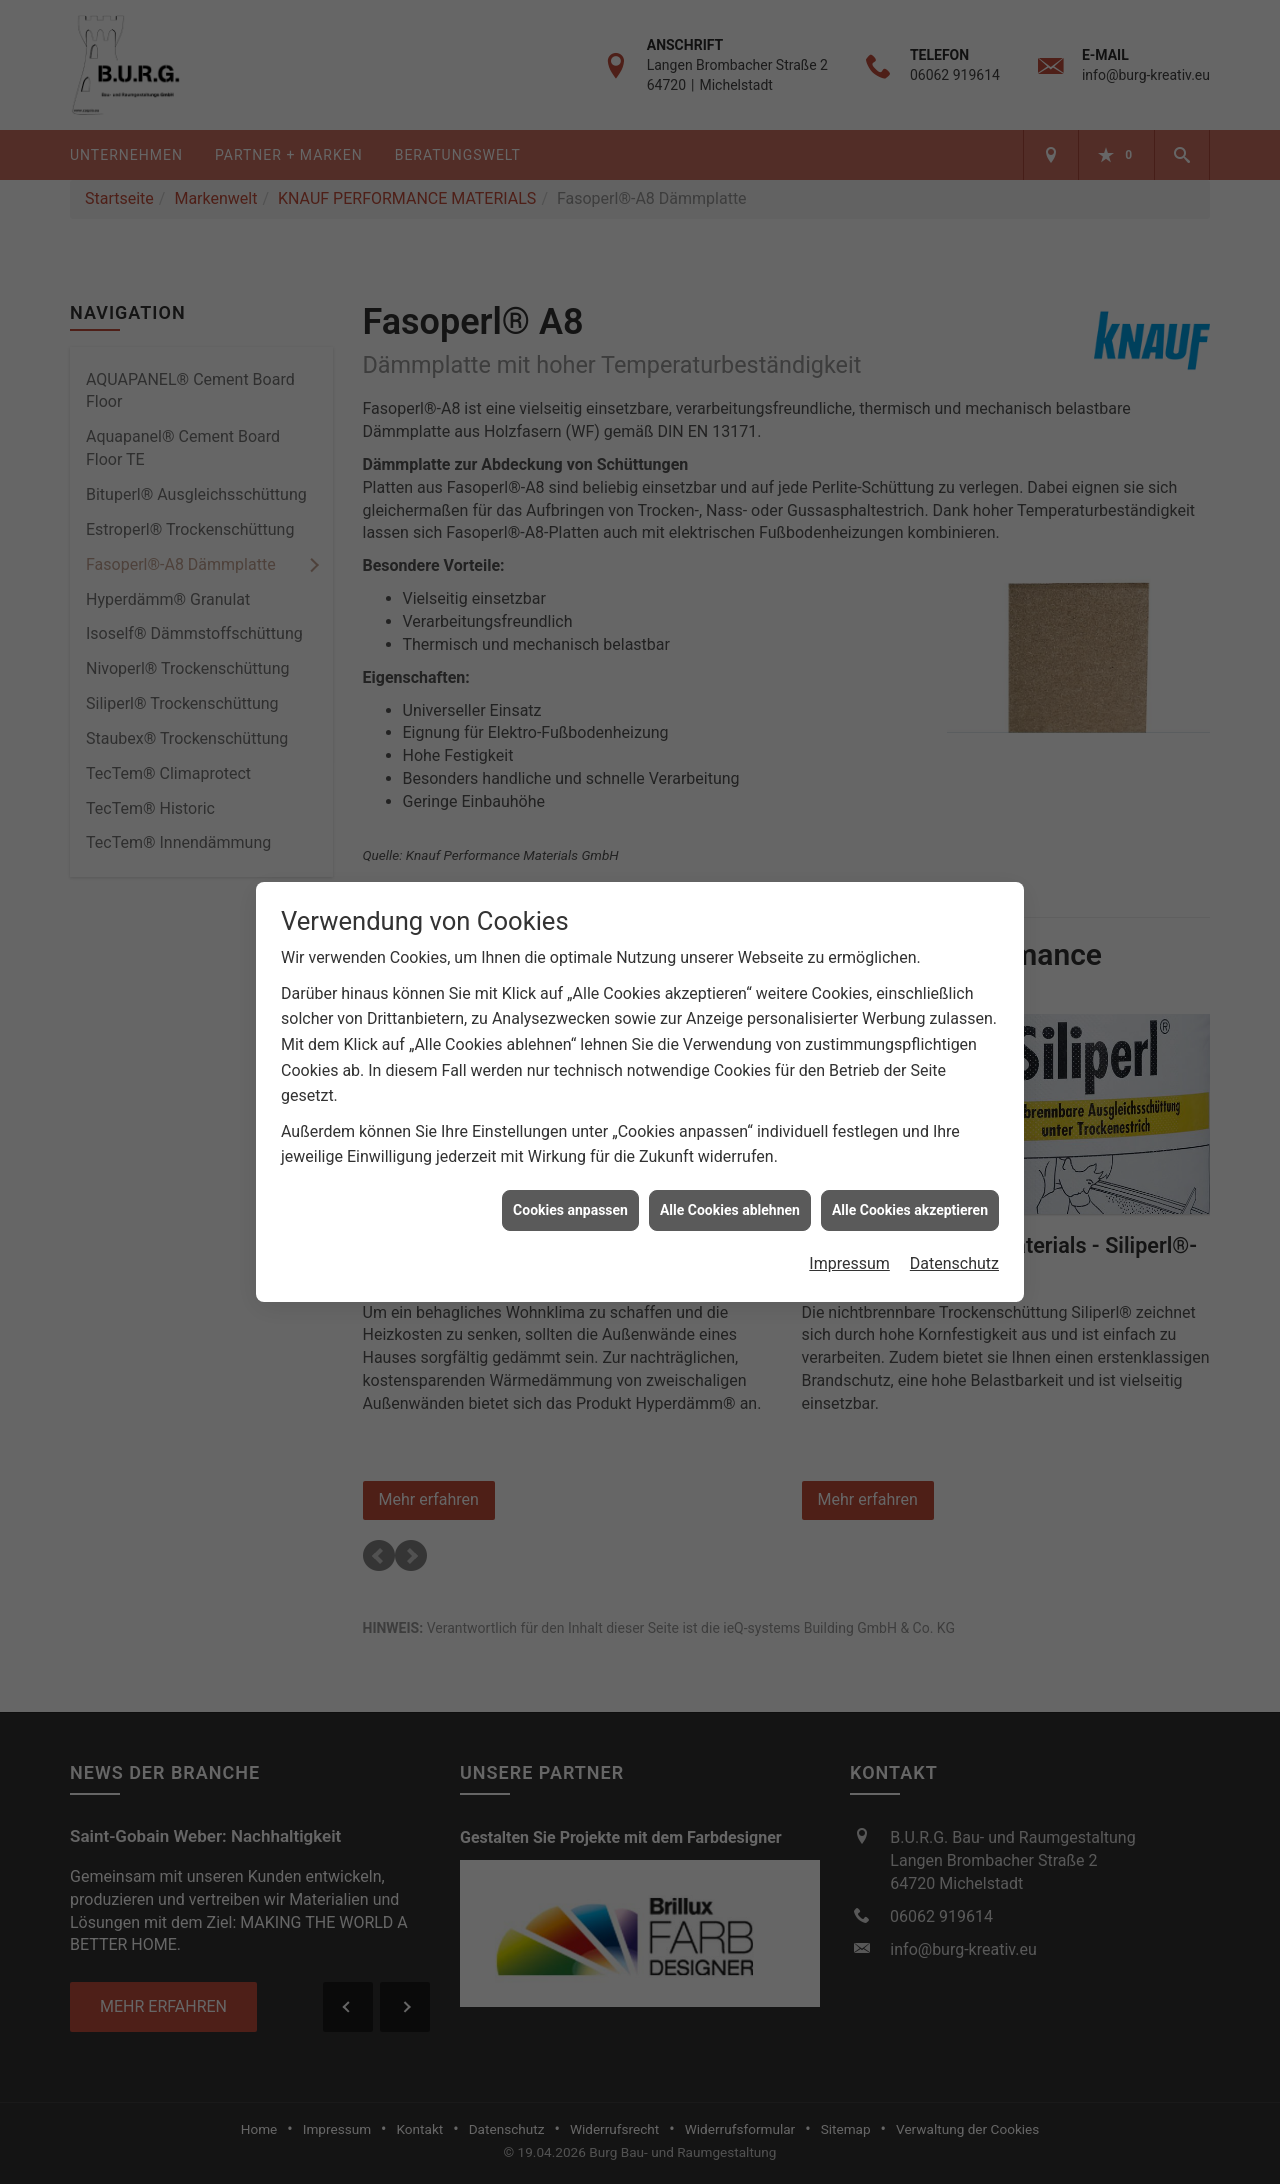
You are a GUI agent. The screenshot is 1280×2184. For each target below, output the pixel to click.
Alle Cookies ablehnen (730, 1198)
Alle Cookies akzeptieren (910, 1198)
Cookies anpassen (570, 1198)
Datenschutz (954, 1251)
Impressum (849, 1251)
